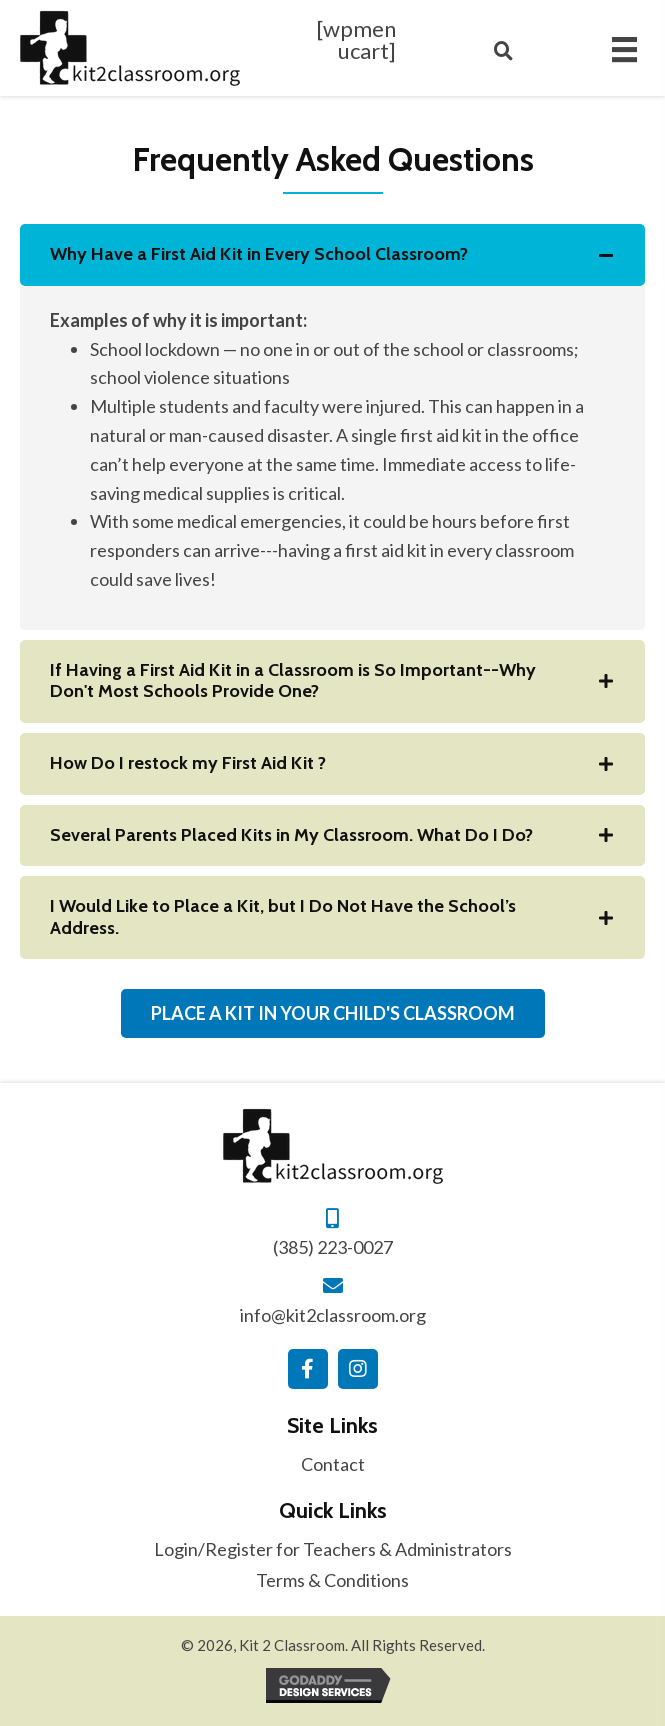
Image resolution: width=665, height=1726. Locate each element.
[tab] (332, 255)
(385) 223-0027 (333, 1247)
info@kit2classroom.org (333, 1315)
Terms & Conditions (332, 1580)
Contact (333, 1464)
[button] (308, 1369)
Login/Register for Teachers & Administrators (333, 1549)
